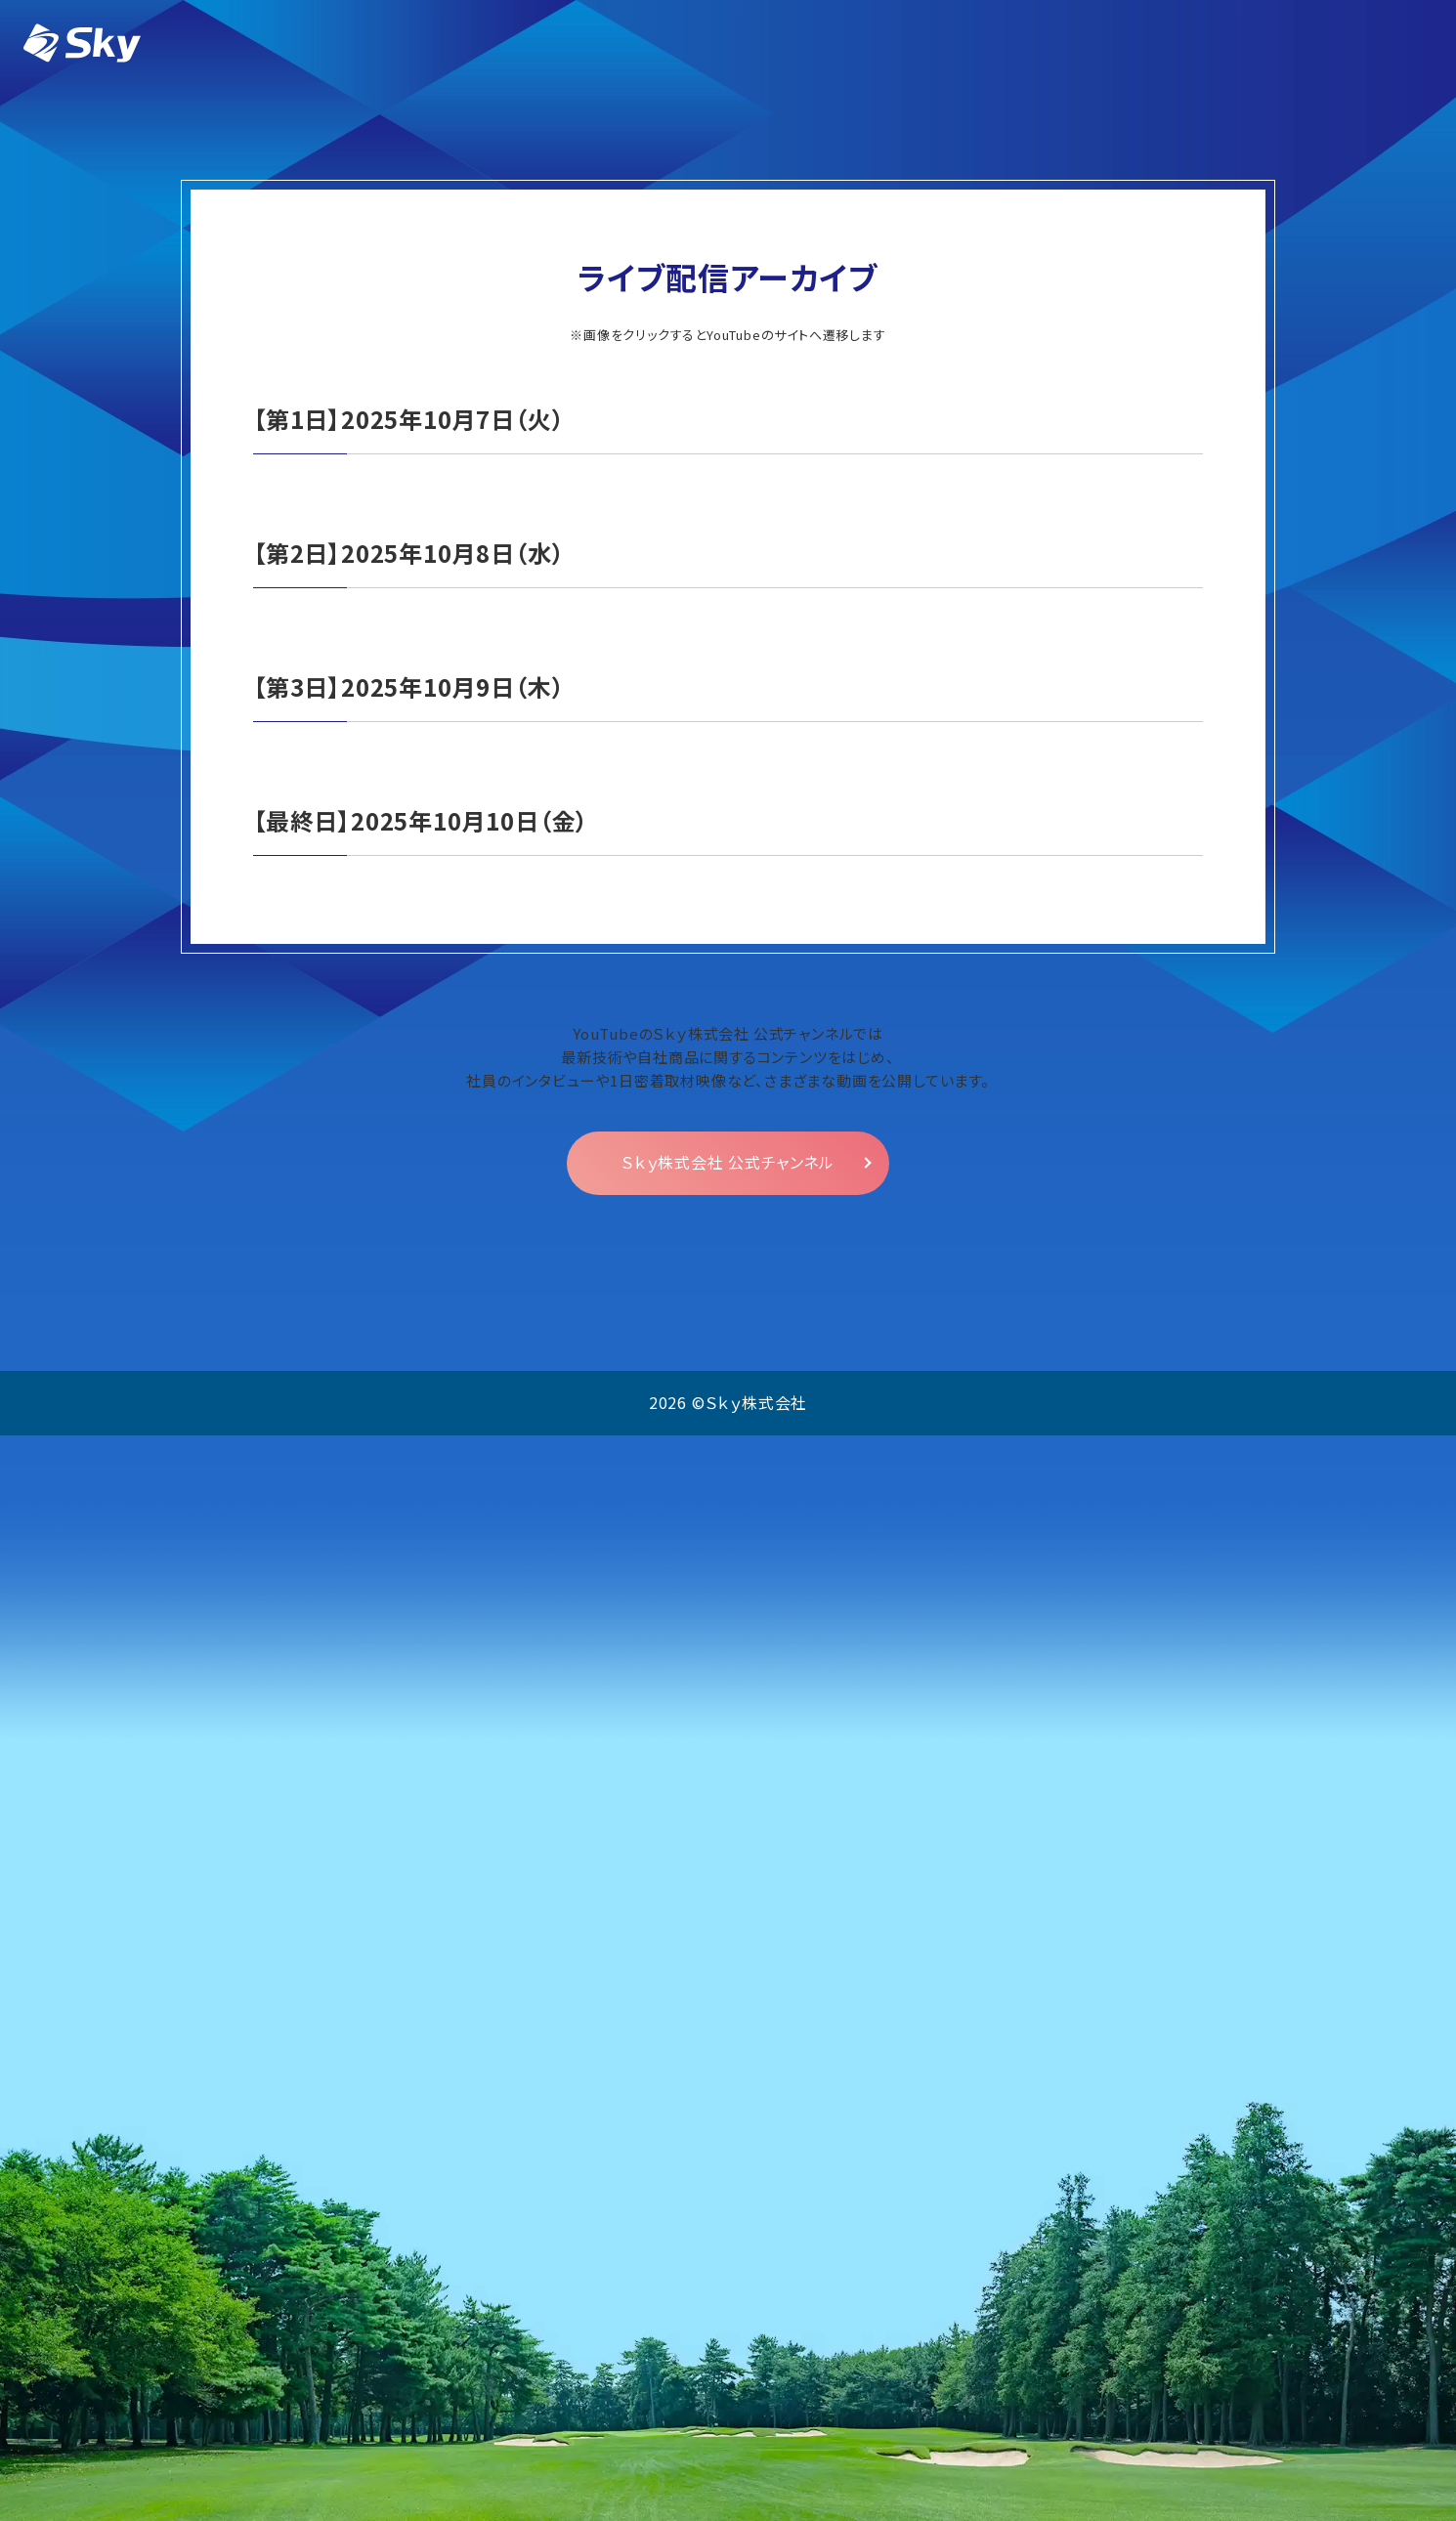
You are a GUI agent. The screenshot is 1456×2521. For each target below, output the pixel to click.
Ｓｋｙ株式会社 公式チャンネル (728, 2248)
